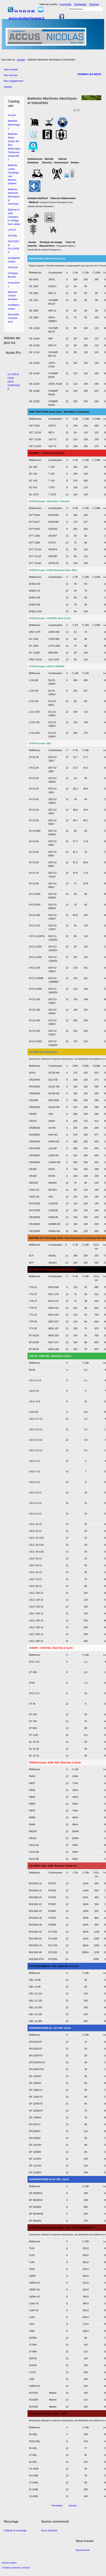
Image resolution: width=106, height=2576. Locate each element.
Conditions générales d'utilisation (16, 2568)
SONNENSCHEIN (14, 260)
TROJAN (12, 267)
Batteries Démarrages (14, 124)
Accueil (21, 59)
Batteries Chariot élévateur (13, 296)
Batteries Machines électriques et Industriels (14, 196)
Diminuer (94, 4)
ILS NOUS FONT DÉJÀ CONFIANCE (14, 381)
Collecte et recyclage (15, 2530)
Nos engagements (14, 80)
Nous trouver (83, 2550)
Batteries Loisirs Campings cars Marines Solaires (13, 174)
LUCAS (12, 229)
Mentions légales (9, 2563)
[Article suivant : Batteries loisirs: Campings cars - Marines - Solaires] (73, 2505)
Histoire (8, 86)
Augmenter (65, 4)
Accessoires (14, 284)
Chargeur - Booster (13, 275)
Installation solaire (13, 306)
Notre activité (11, 69)
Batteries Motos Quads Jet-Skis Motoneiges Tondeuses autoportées (14, 147)
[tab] (22, 352)
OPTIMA (12, 235)
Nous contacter (49, 2530)
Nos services (11, 75)
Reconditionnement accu (13, 318)
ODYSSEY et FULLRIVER (14, 247)
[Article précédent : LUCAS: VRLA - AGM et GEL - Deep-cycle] (57, 2505)
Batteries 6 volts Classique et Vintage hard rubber (14, 217)
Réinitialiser (80, 4)
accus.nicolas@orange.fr (27, 18)
